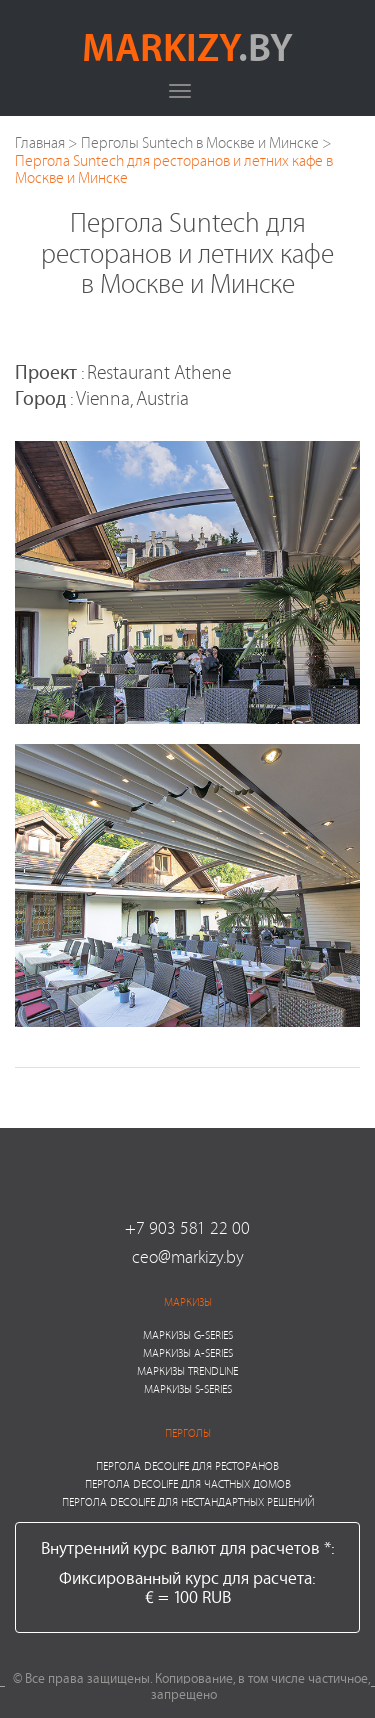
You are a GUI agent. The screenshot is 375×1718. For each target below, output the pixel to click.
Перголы (188, 1432)
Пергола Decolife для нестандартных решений (188, 1501)
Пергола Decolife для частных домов (188, 1483)
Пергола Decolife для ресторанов (187, 1465)
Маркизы (188, 1301)
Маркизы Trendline (187, 1370)
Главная (40, 142)
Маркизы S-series (188, 1388)
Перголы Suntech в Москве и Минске (200, 142)
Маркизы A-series (188, 1352)
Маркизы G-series (188, 1334)
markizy (187, 46)
